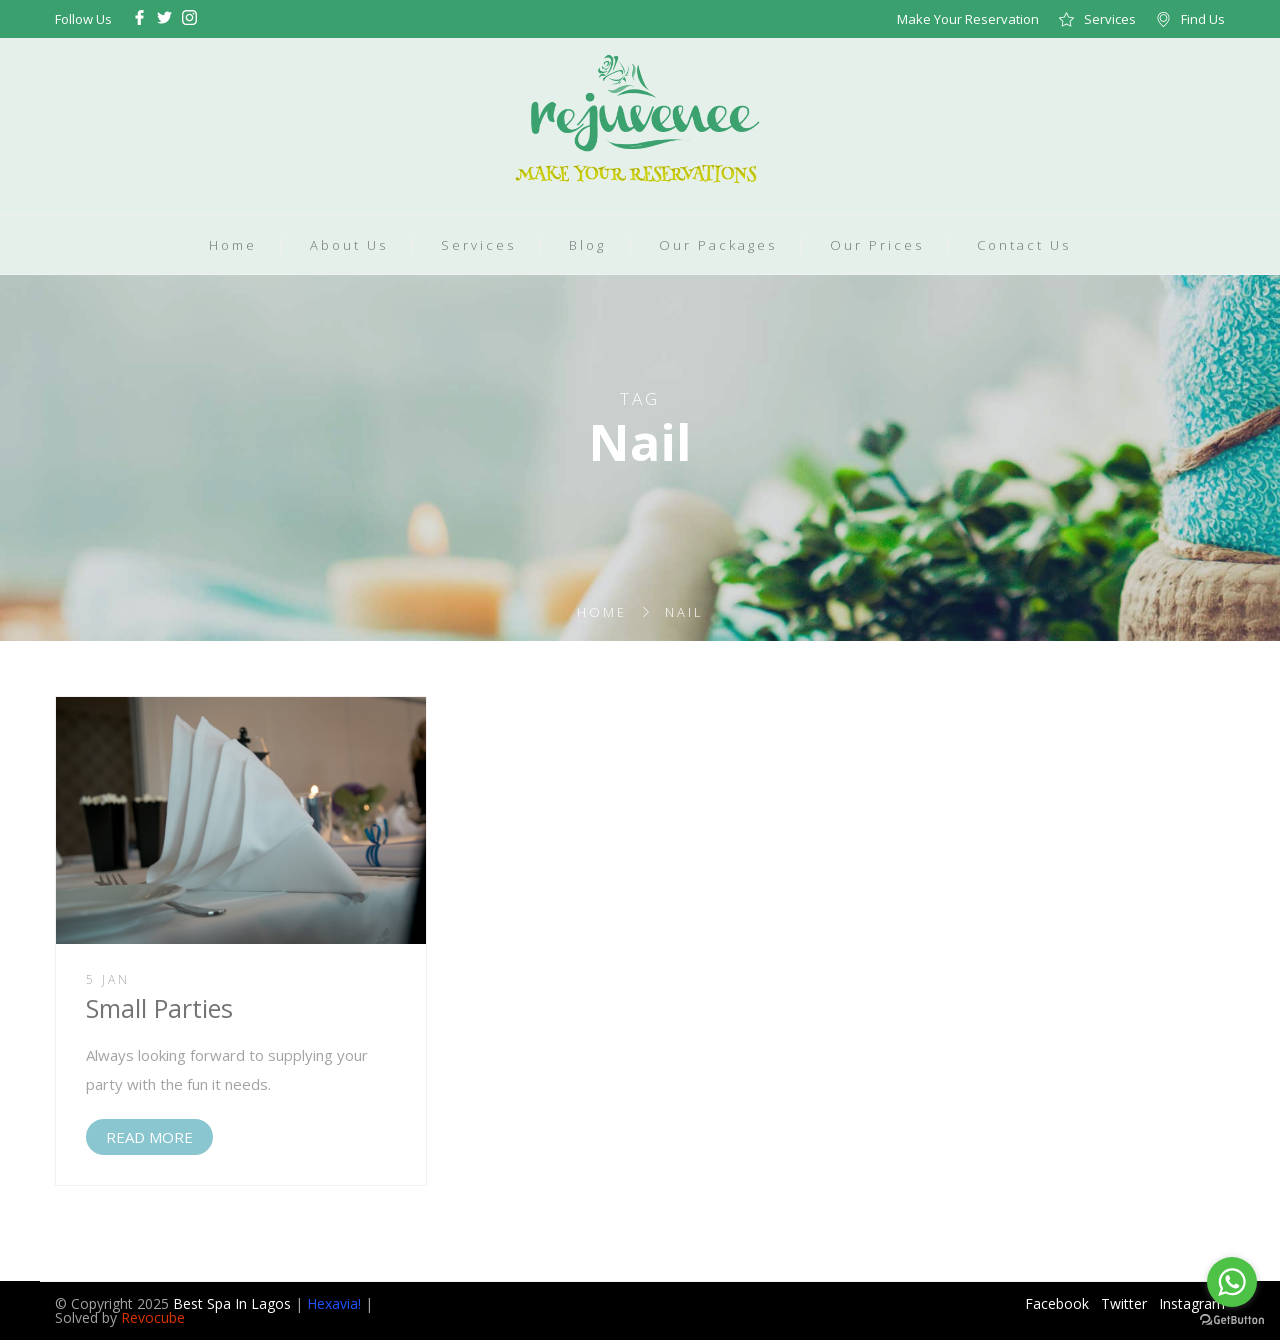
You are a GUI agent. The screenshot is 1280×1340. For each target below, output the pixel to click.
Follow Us (83, 19)
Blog (587, 245)
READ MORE (149, 1137)
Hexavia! (334, 1303)
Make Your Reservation (968, 19)
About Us (349, 245)
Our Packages (718, 245)
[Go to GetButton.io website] (1232, 1320)
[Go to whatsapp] (1232, 1282)
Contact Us (1024, 245)
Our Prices (877, 245)
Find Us (1203, 19)
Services (1110, 19)
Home (233, 245)
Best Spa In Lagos (232, 1303)
